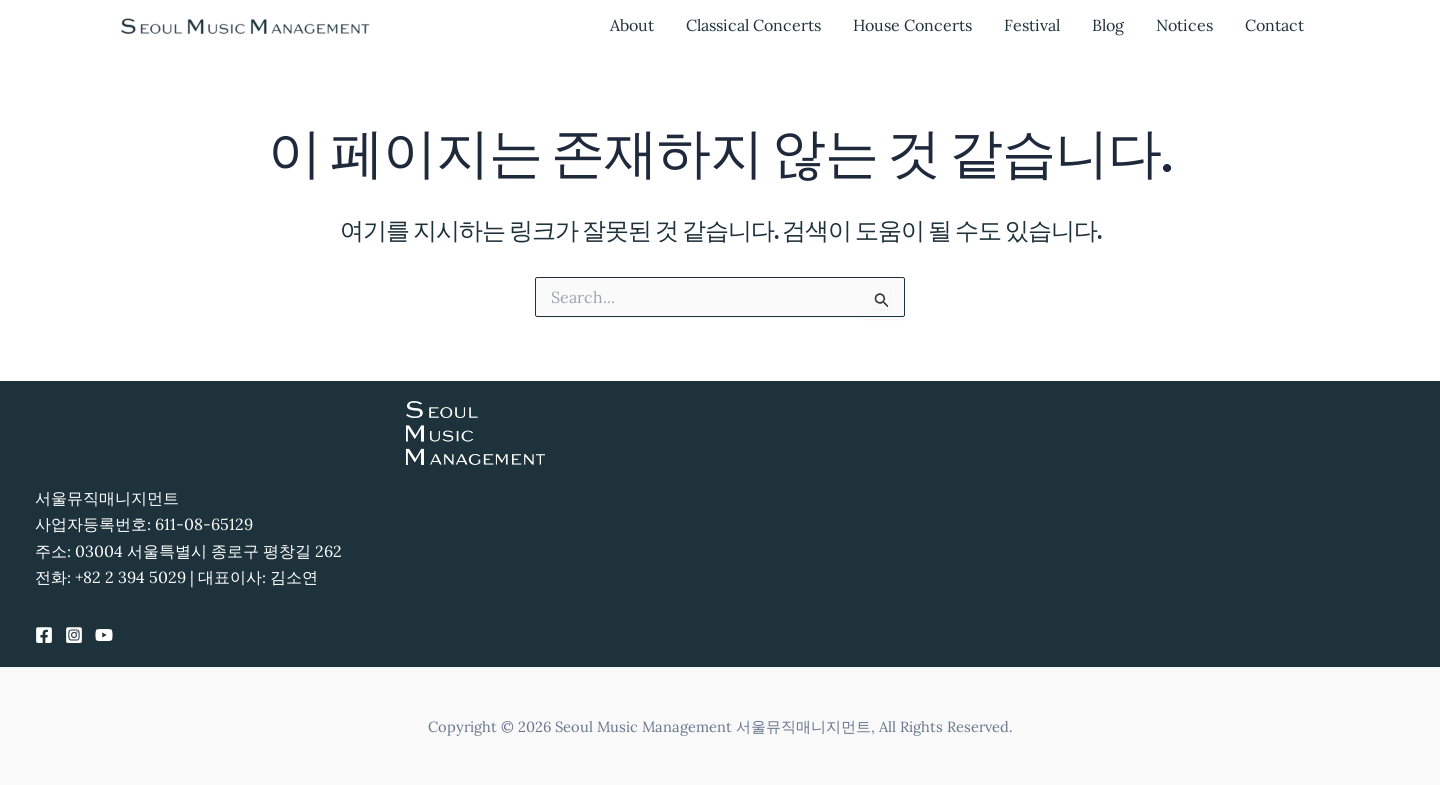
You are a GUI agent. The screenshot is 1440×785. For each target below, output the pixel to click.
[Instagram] (74, 635)
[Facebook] (44, 635)
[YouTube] (104, 635)
